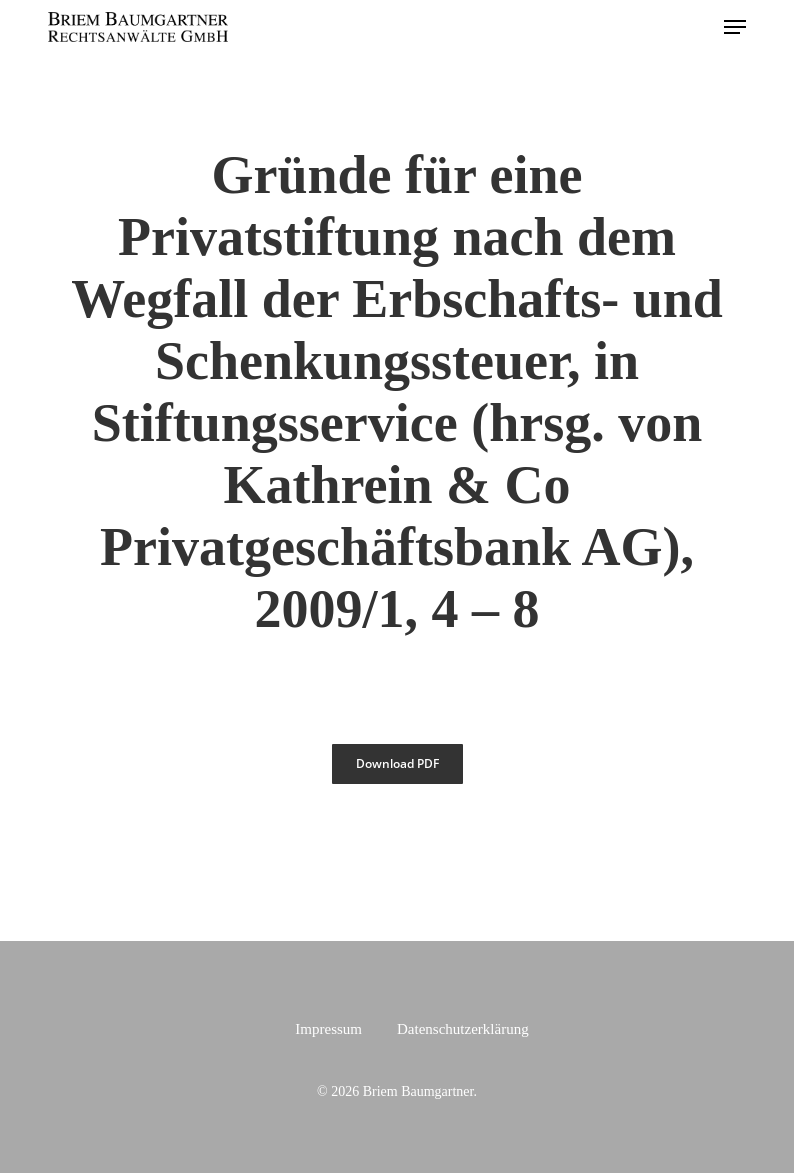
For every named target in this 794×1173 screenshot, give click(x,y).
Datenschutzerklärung (463, 1029)
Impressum (328, 1029)
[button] (735, 27)
